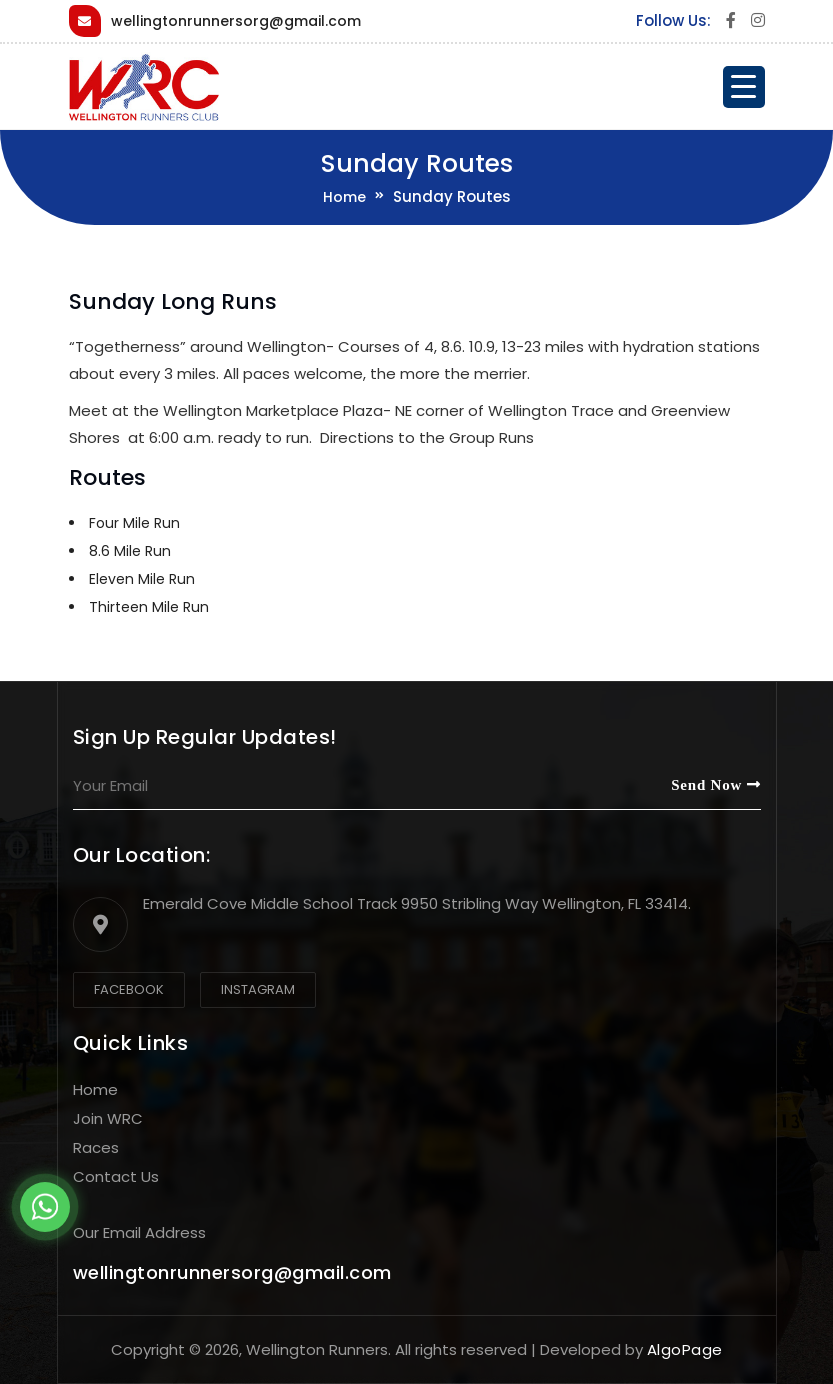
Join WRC (108, 1118)
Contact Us (116, 1176)
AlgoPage (685, 1349)
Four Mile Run (134, 523)
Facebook (129, 989)
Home (344, 197)
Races (96, 1147)
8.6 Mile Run (130, 551)
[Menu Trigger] (744, 87)
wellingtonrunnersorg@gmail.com (236, 21)
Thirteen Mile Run (149, 607)
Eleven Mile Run (142, 579)
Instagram (258, 989)
